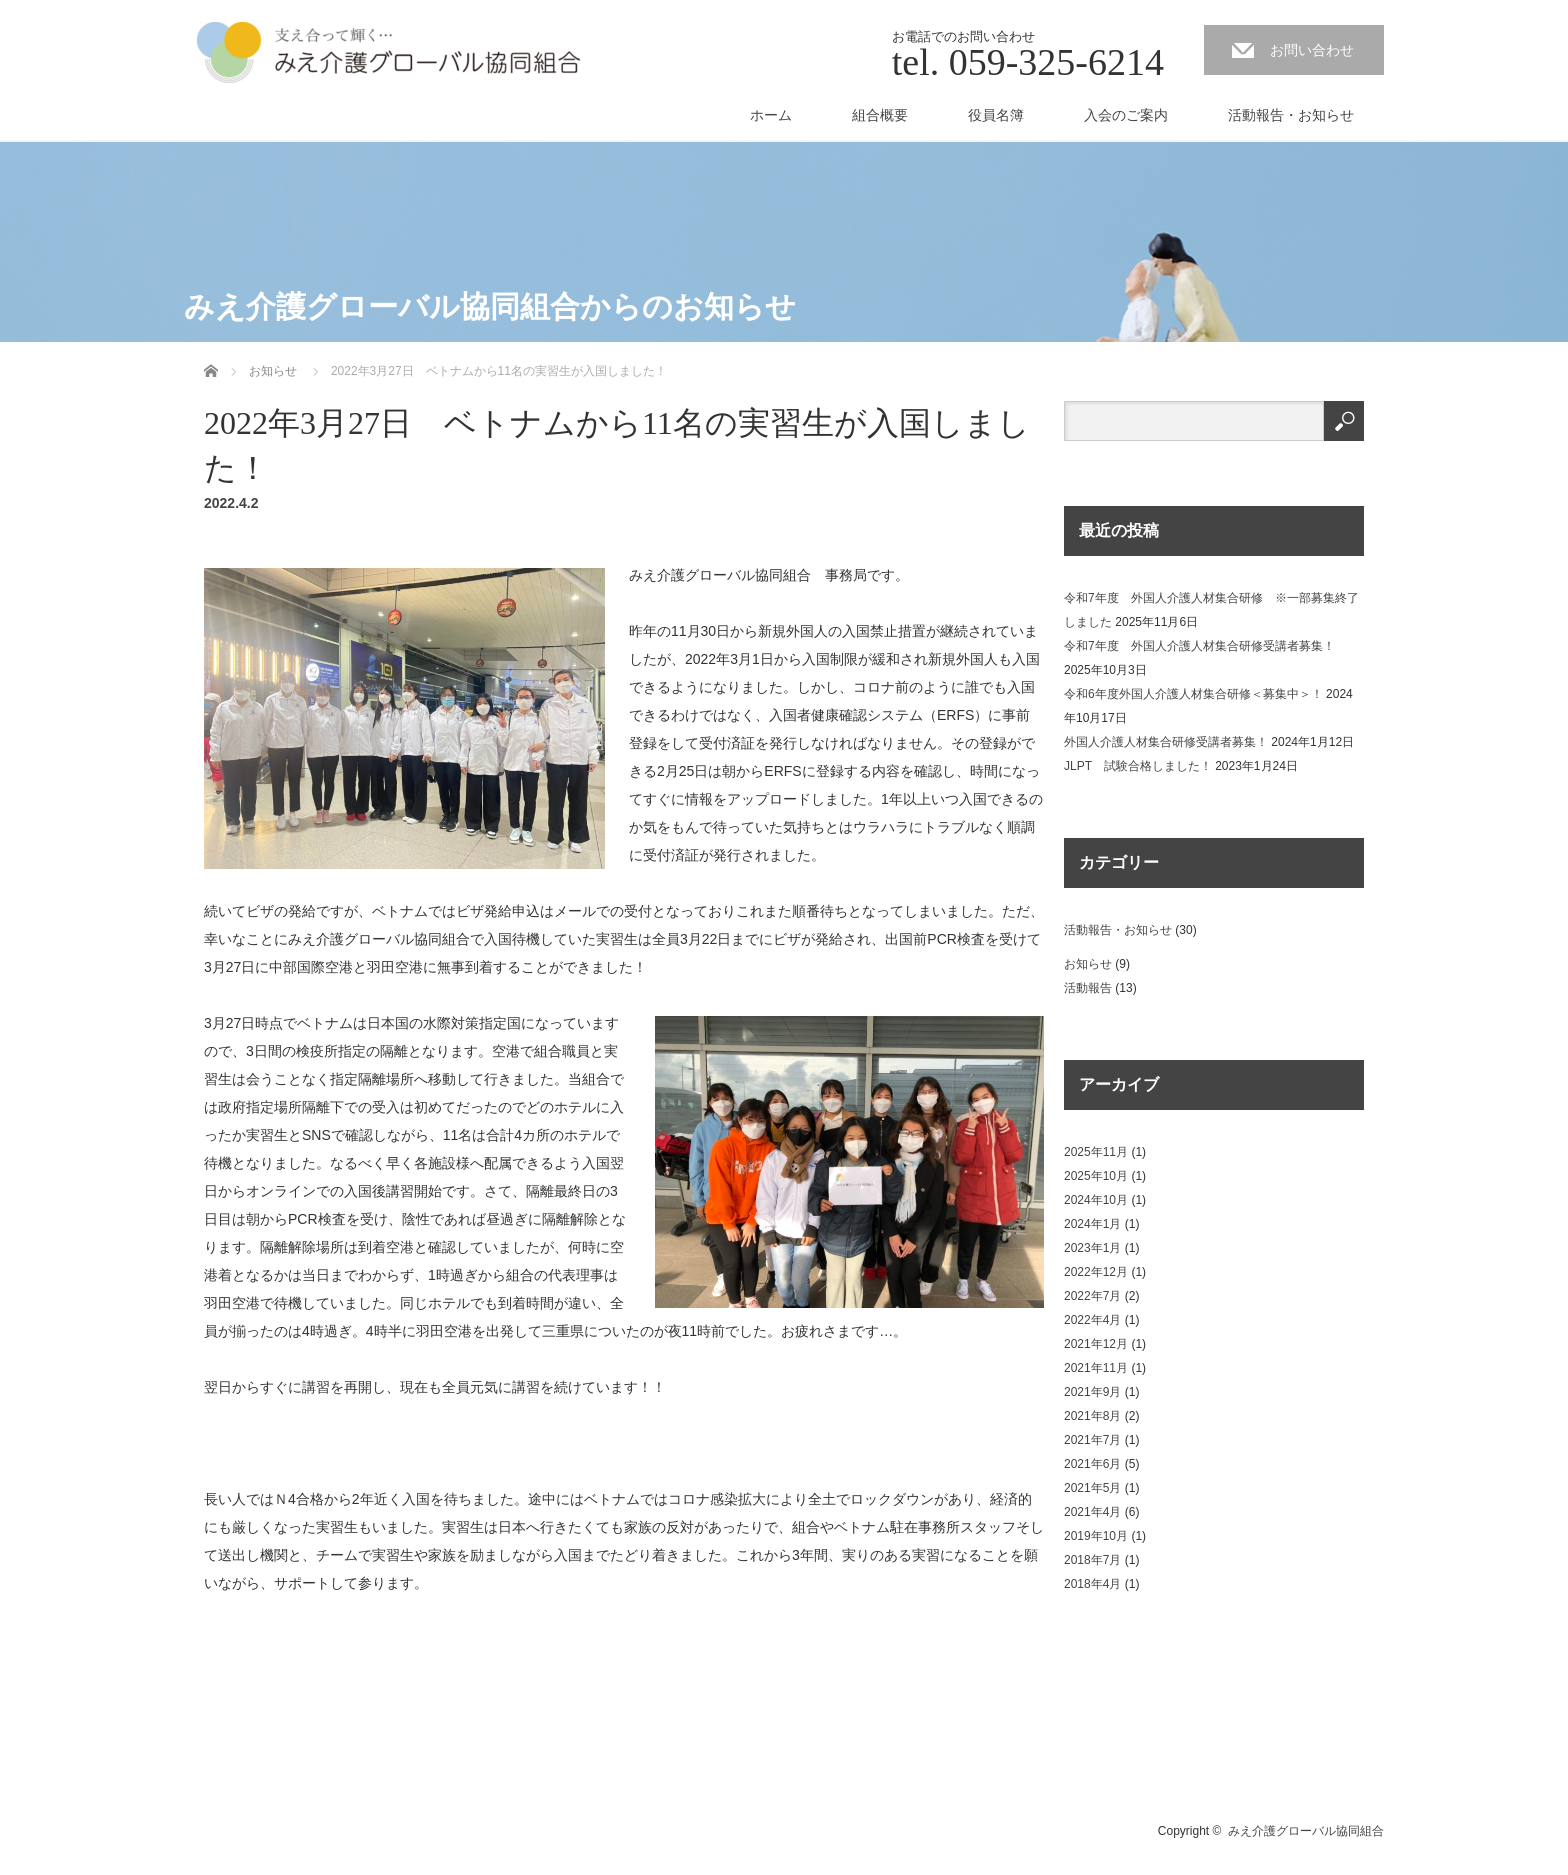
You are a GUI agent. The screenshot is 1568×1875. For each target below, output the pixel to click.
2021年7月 (1092, 1440)
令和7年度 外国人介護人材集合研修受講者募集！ (1199, 646)
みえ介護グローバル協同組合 (1306, 1831)
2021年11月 (1096, 1368)
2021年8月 (1092, 1416)
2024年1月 (1092, 1224)
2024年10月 (1096, 1200)
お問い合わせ (1312, 50)
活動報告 (1088, 988)
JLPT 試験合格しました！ (1138, 766)
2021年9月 (1092, 1392)
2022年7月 (1092, 1296)
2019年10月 (1096, 1536)
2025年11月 (1096, 1152)
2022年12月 (1096, 1272)
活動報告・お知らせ (1291, 115)
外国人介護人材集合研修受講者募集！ (1166, 742)
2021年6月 (1092, 1464)
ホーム (771, 115)
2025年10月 (1096, 1176)
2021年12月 (1096, 1344)
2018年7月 (1092, 1560)
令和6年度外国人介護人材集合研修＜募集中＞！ (1193, 694)
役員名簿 (996, 115)
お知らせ (1088, 964)
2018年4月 (1092, 1584)
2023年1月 (1092, 1248)
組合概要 (880, 115)
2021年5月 (1092, 1488)
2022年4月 (1092, 1320)
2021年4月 (1092, 1512)
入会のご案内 (1126, 115)
